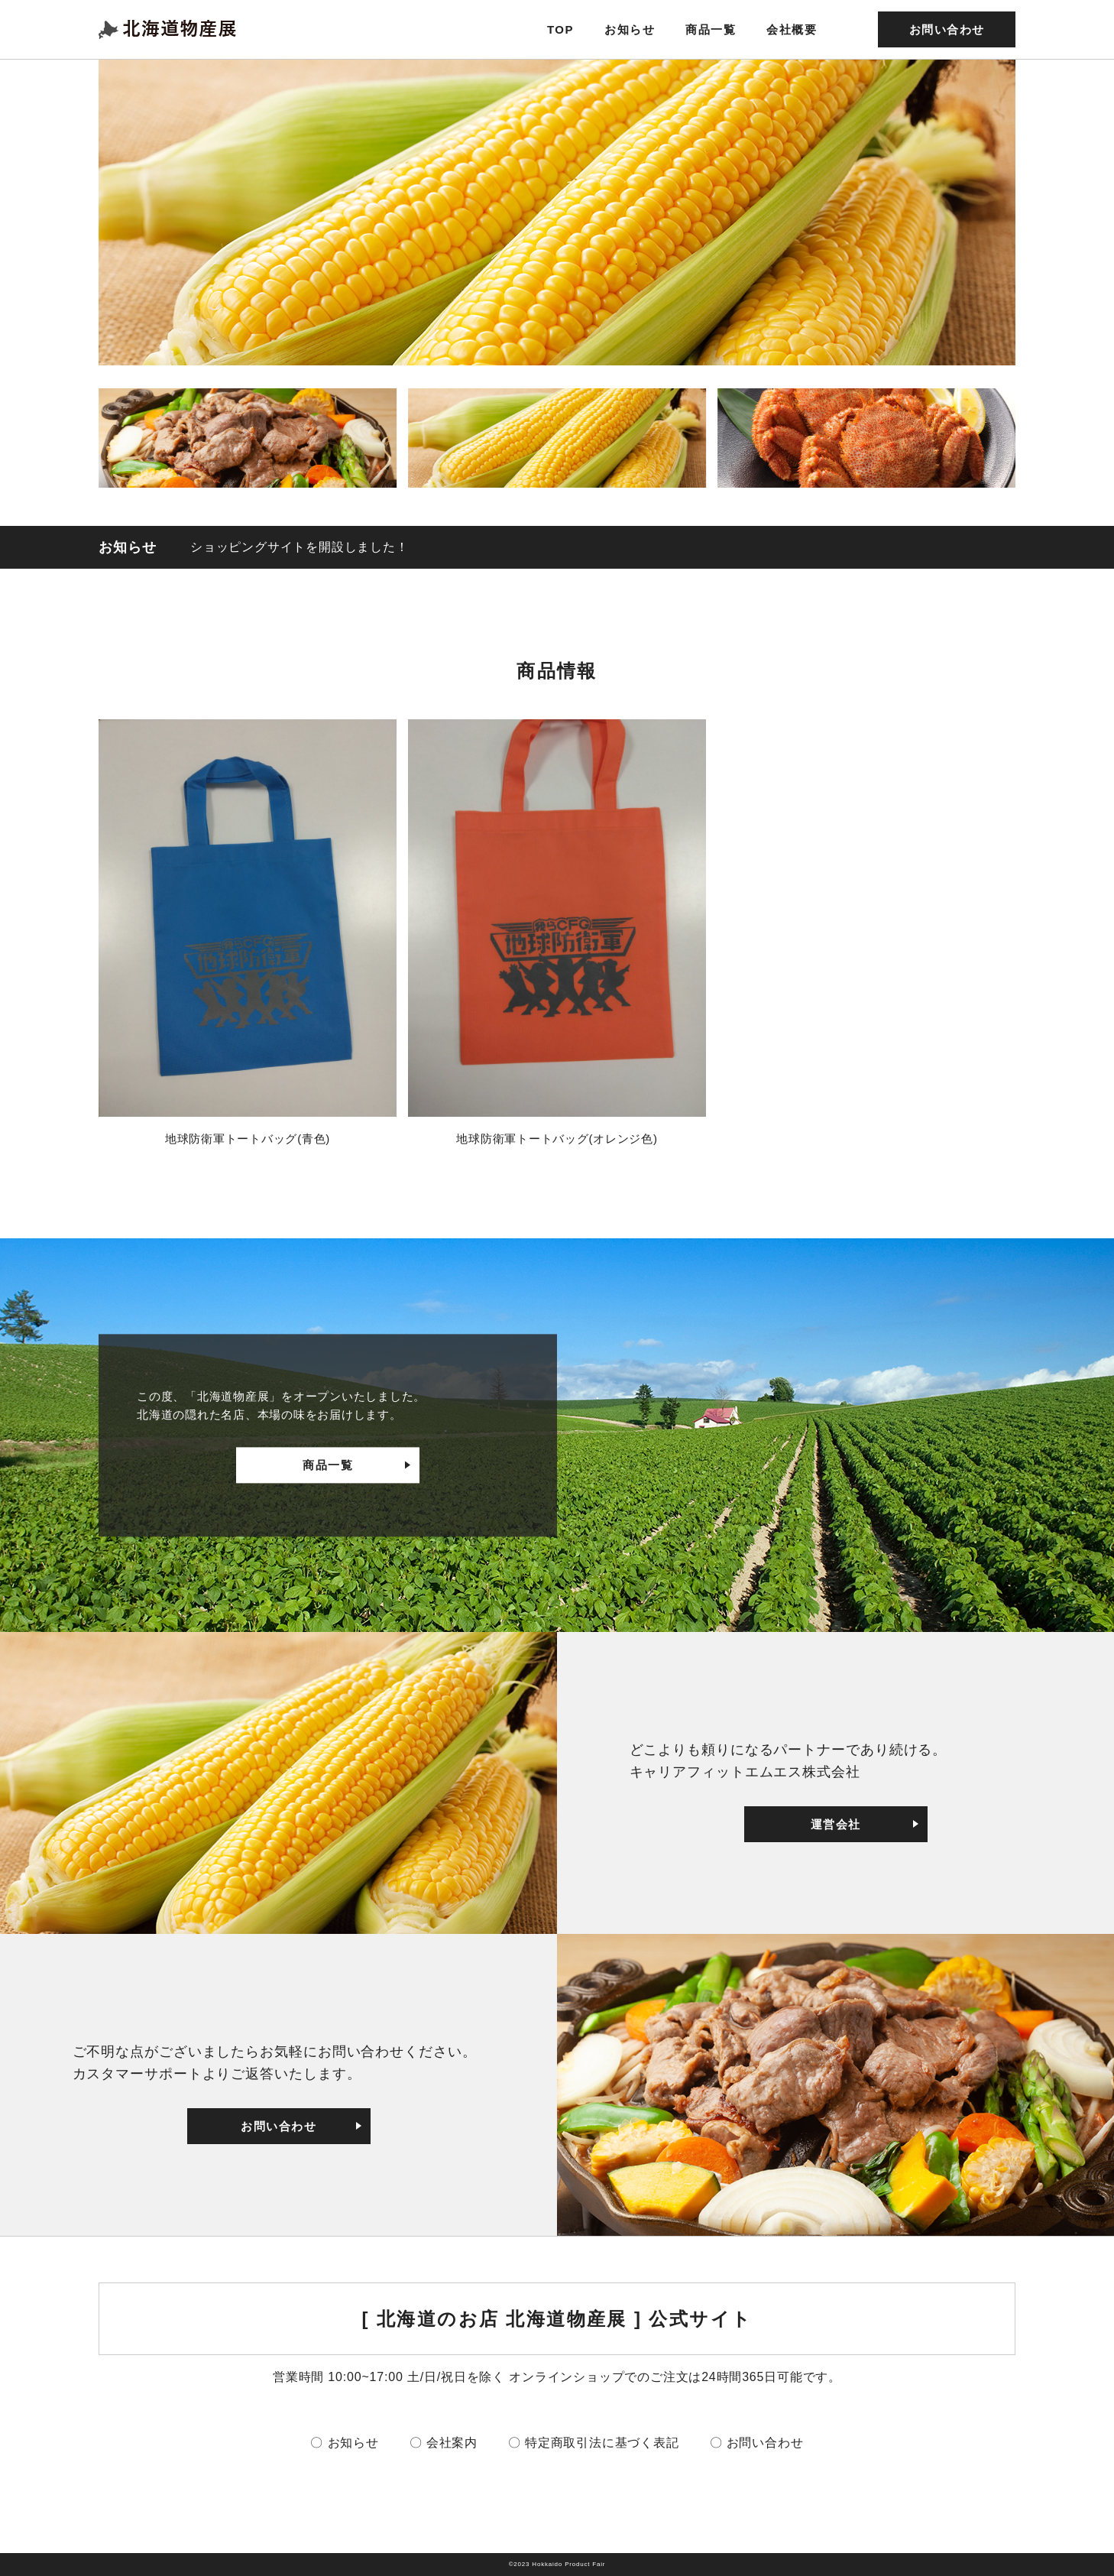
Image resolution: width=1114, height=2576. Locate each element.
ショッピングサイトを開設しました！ (299, 546)
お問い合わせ (947, 29)
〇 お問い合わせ (757, 2442)
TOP (560, 29)
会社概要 (791, 29)
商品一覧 (710, 29)
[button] (248, 438)
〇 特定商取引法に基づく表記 (593, 2442)
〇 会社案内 (444, 2442)
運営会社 (836, 1824)
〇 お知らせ (344, 2442)
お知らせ (629, 29)
